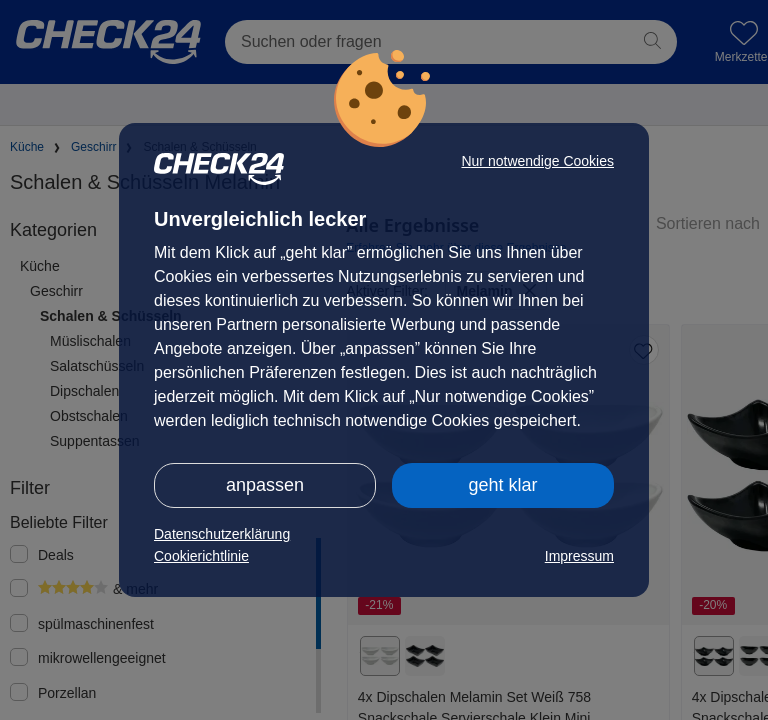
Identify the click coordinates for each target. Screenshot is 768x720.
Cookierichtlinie (201, 556)
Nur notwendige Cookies (537, 161)
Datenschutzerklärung (222, 534)
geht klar (502, 485)
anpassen (265, 485)
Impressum (579, 556)
